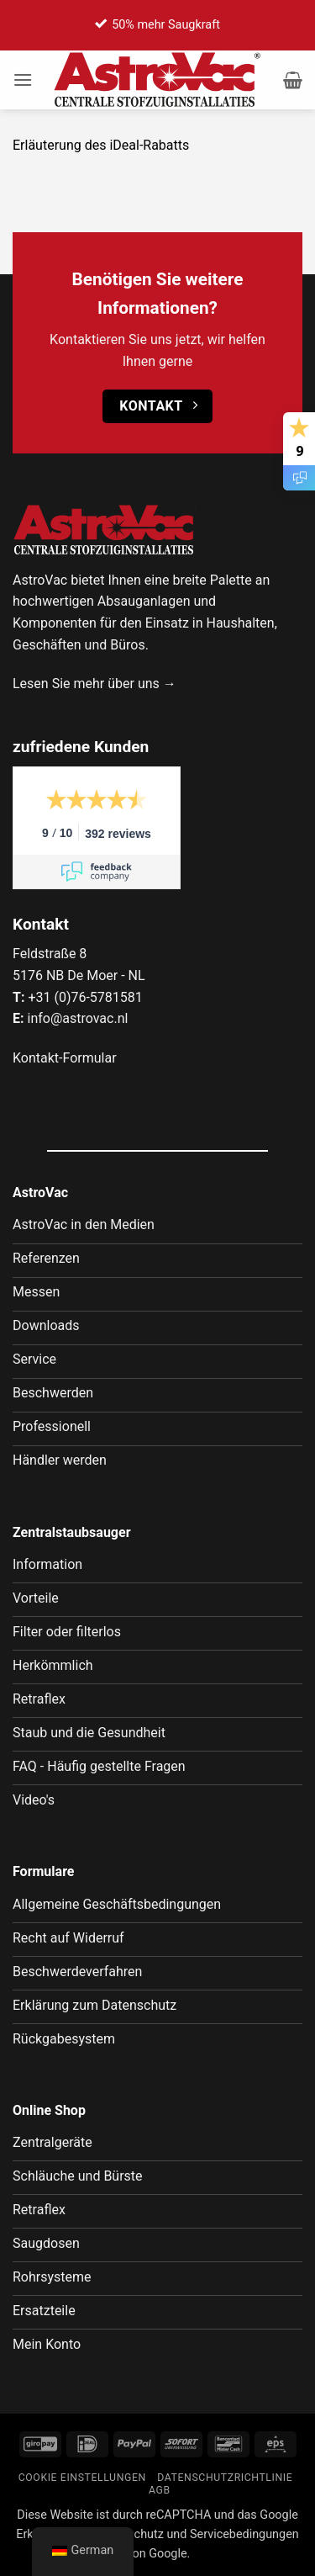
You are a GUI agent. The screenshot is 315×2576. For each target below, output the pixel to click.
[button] (23, 79)
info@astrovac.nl (77, 1018)
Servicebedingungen (244, 2534)
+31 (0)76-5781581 (85, 997)
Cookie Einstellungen (82, 2477)
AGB (160, 2490)
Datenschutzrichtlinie (224, 2477)
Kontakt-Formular (65, 1058)
